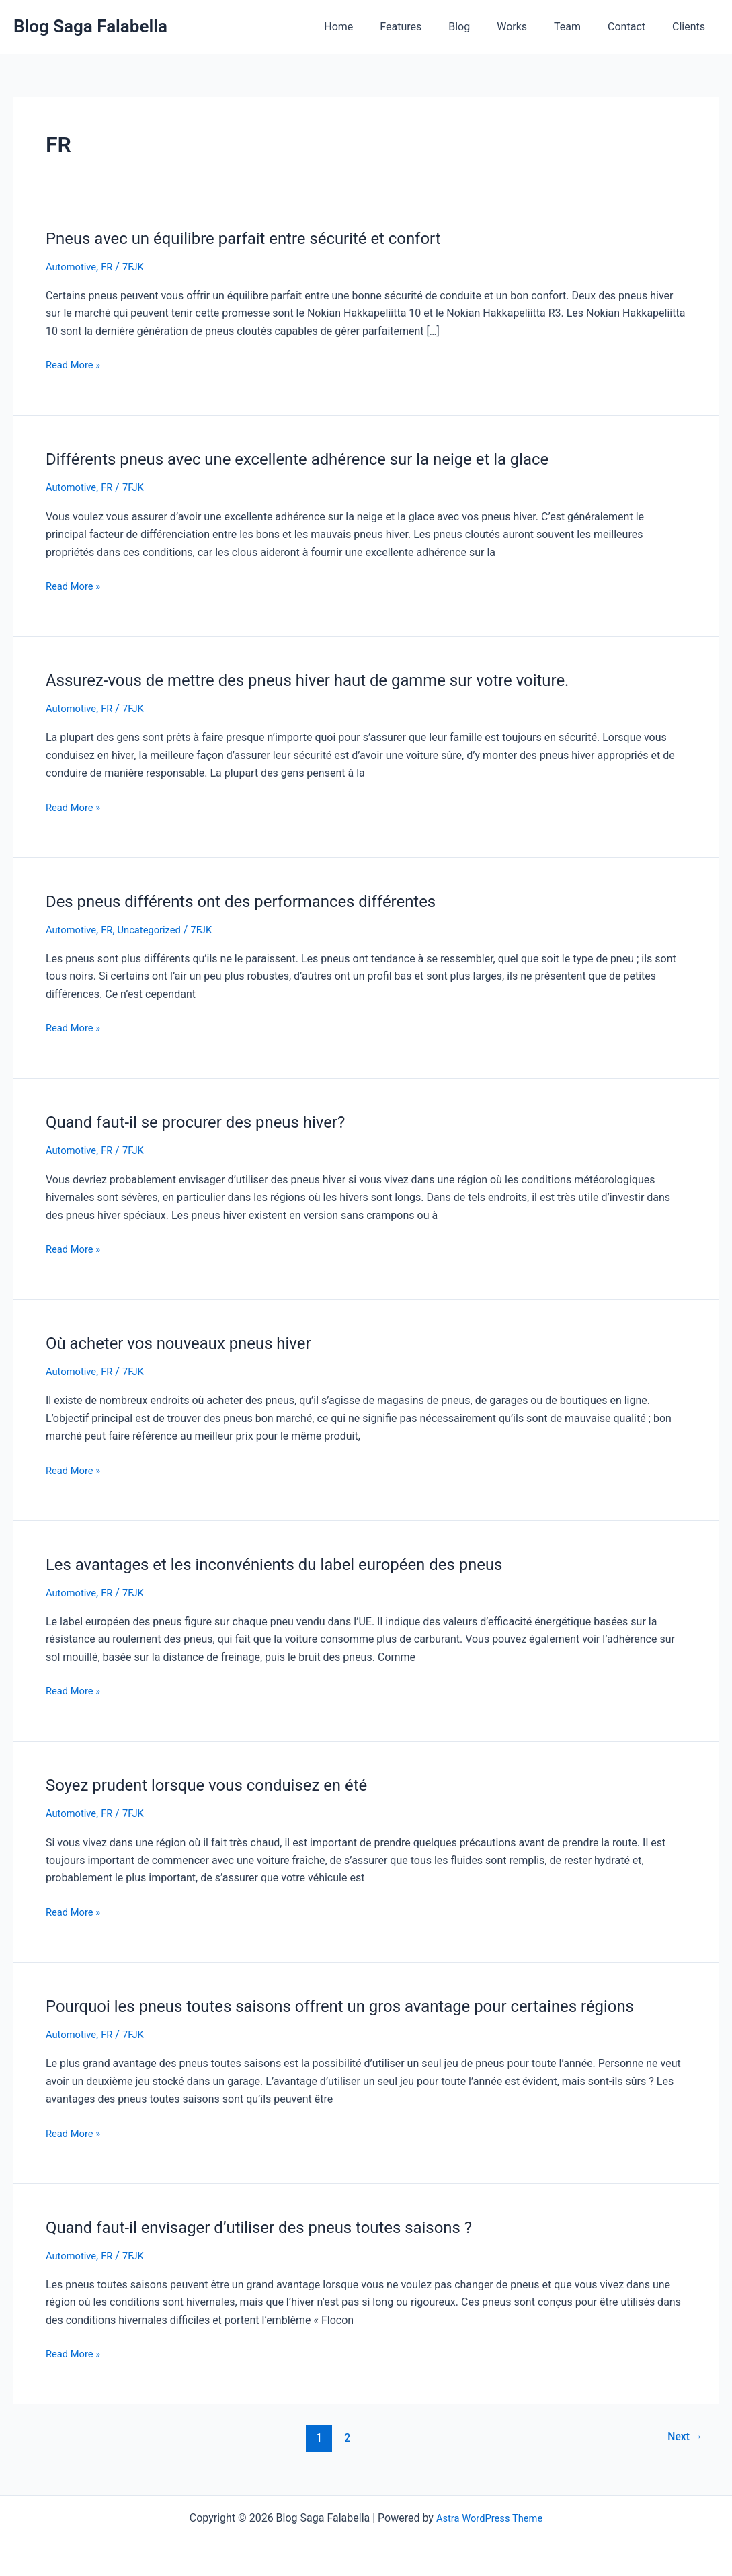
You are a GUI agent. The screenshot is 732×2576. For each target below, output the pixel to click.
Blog (483, 26)
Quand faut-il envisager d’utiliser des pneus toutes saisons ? (278, 2226)
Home (373, 26)
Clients (691, 26)
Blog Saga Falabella (90, 26)
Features (430, 26)
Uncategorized (157, 929)
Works (531, 26)
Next (682, 2437)
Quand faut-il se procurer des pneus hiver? (209, 1121)
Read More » (75, 365)
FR (112, 266)
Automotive (73, 266)
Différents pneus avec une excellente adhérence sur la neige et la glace (319, 458)
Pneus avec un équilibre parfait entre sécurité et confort (260, 238)
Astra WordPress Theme (489, 2517)
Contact (634, 26)
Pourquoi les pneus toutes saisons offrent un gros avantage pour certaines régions (366, 2005)
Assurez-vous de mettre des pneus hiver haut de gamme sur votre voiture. (330, 680)
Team (580, 26)
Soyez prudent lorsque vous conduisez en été (220, 1784)
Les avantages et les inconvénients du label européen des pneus (294, 1563)
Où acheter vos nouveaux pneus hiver (190, 1342)
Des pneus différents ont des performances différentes (258, 900)
